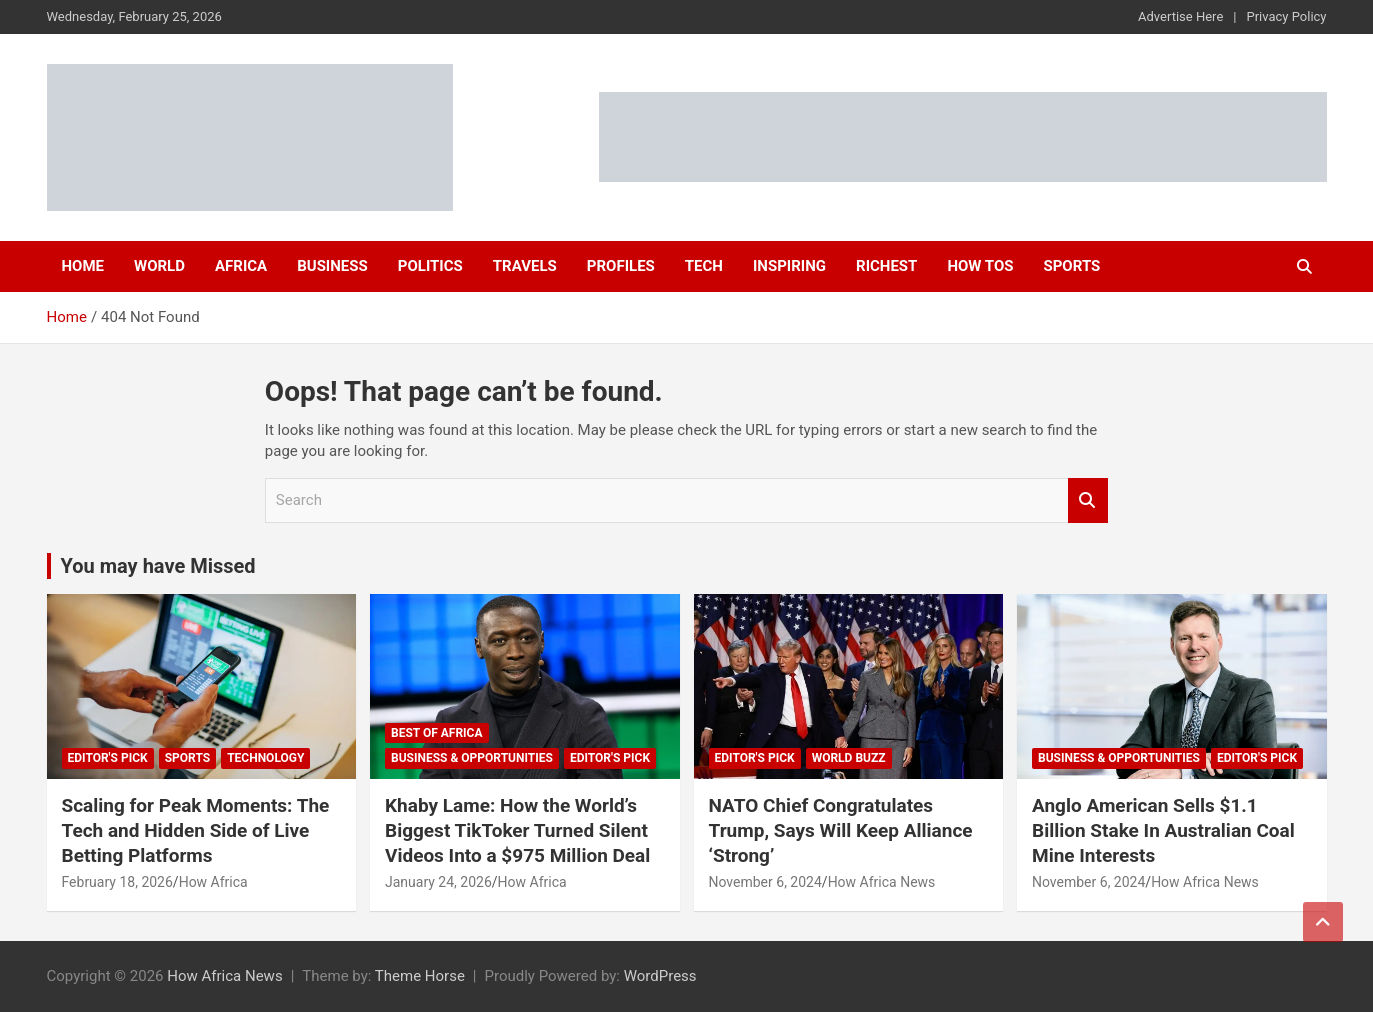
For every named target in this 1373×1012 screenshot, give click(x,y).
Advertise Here (1180, 16)
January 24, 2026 (438, 882)
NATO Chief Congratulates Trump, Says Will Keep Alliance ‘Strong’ (841, 830)
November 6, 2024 (765, 882)
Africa (241, 266)
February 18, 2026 (117, 882)
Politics (430, 266)
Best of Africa (437, 733)
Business (332, 266)
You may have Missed (158, 566)
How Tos (980, 266)
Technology (265, 758)
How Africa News (882, 882)
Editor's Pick (108, 758)
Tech (704, 266)
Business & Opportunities (472, 758)
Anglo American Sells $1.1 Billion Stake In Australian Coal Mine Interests (1163, 830)
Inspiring (789, 266)
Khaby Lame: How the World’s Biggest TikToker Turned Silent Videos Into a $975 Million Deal (517, 830)
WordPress (660, 976)
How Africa (213, 882)
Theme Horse (420, 976)
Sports (1071, 266)
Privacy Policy (1286, 16)
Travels (525, 266)
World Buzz (849, 758)
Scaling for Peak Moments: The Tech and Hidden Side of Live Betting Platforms (196, 830)
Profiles (621, 266)
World (159, 266)
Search (1088, 500)
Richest (886, 266)
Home (83, 266)
